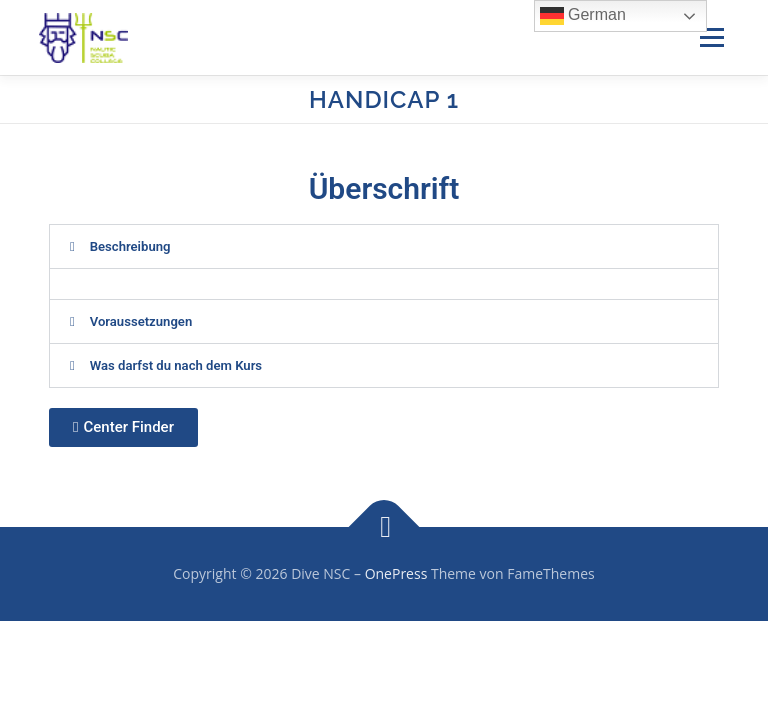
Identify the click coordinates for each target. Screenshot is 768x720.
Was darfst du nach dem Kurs (176, 365)
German (583, 16)
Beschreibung (130, 246)
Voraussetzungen (141, 321)
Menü (711, 37)
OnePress (396, 573)
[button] (384, 246)
